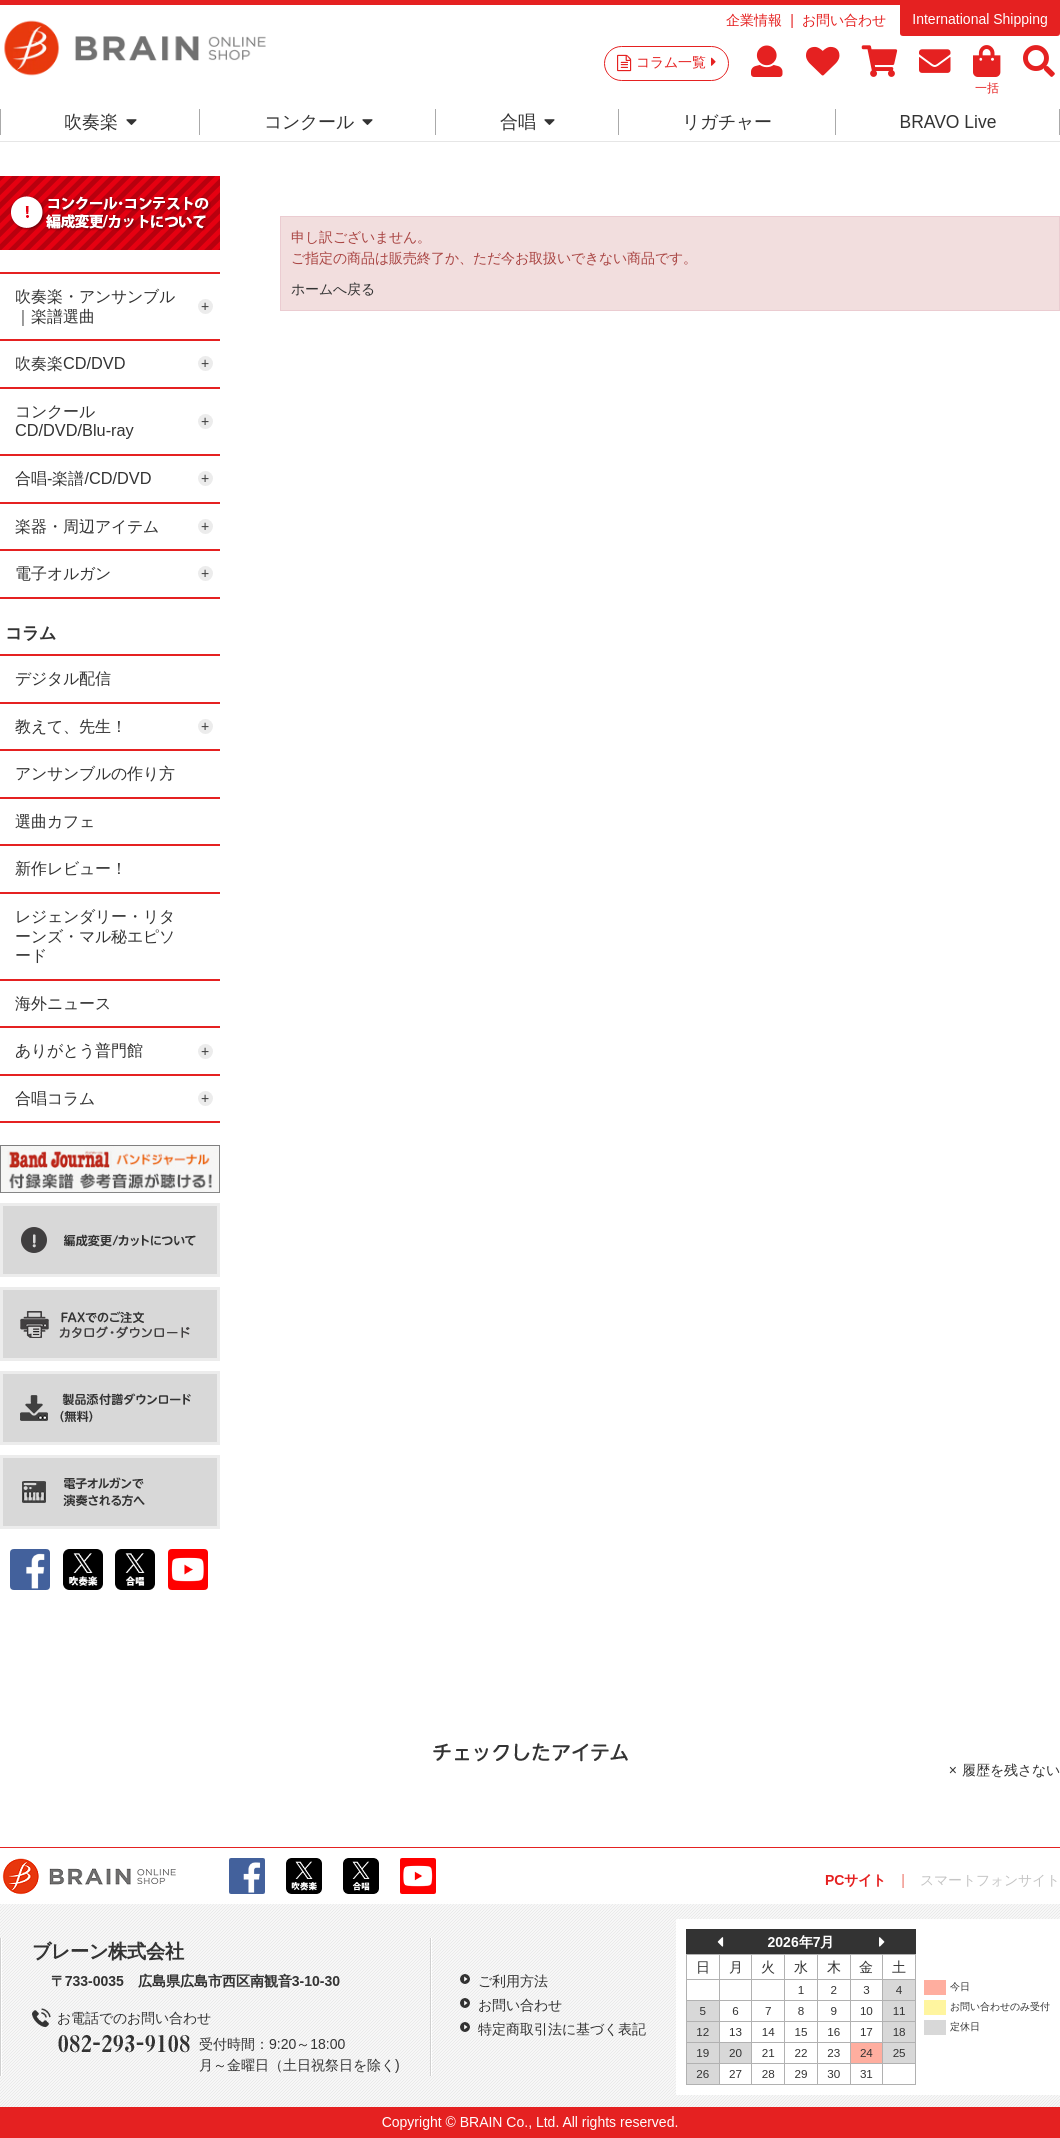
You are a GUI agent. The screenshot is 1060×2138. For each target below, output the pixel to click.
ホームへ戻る (333, 289)
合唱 (527, 122)
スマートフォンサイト (990, 1880)
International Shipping (979, 19)
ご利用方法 (513, 1981)
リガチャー (727, 122)
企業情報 (754, 20)
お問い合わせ (844, 20)
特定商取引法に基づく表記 (562, 2029)
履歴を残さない (1011, 1770)
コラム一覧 (676, 62)
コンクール (318, 122)
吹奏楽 (100, 122)
